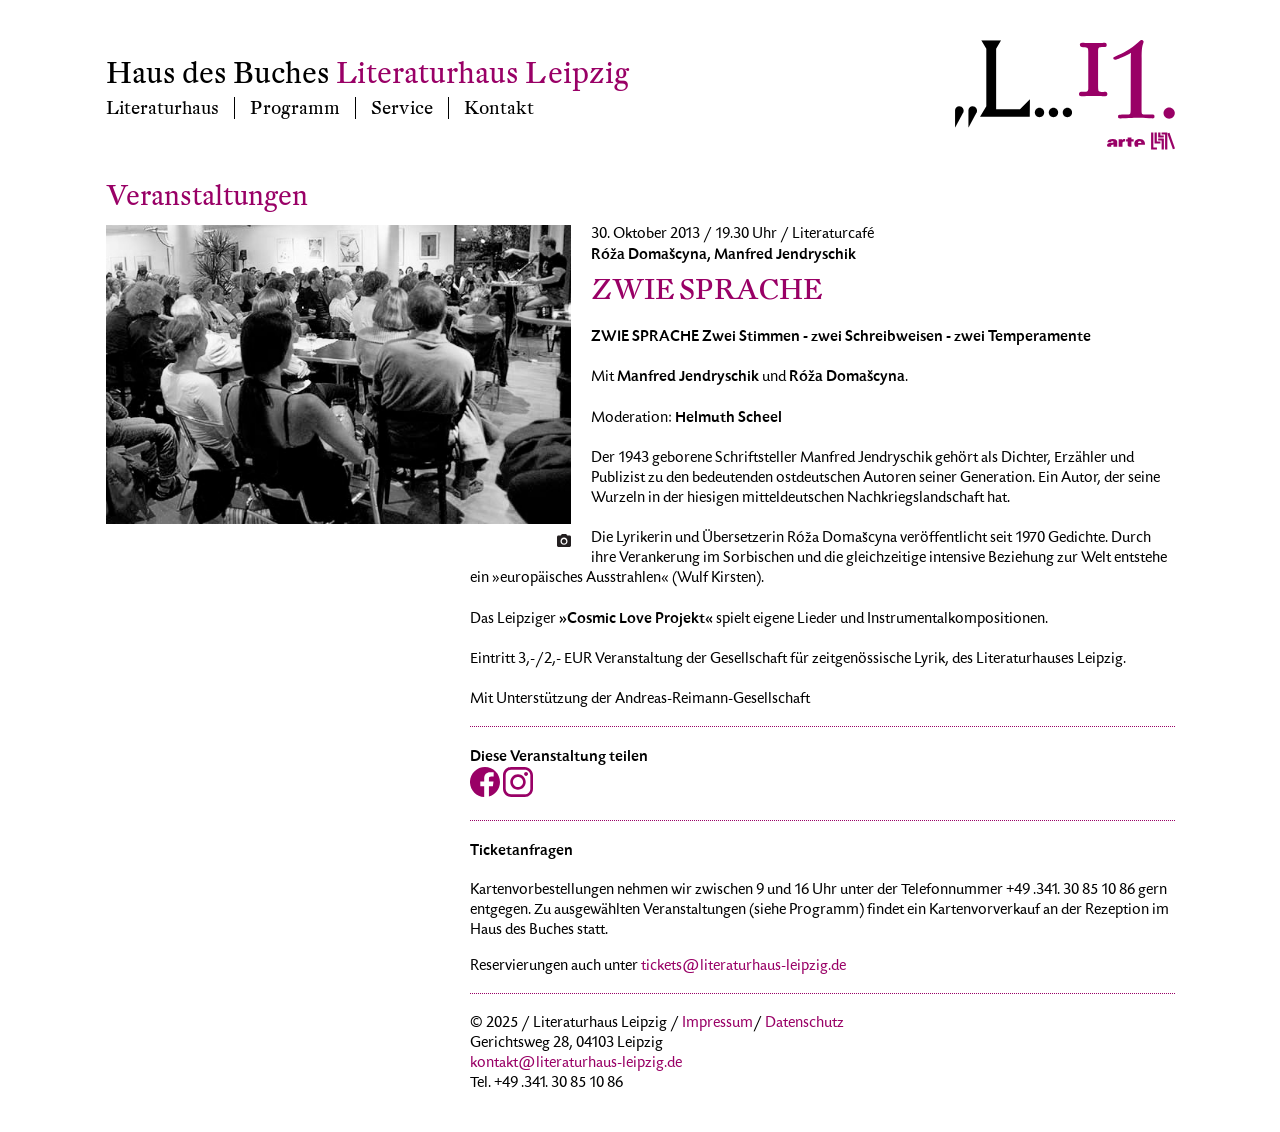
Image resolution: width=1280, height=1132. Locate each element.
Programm (295, 108)
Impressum (717, 1024)
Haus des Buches (218, 73)
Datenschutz (804, 1024)
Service (402, 108)
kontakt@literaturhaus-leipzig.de (576, 1064)
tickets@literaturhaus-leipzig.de (743, 967)
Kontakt (499, 108)
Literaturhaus (162, 108)
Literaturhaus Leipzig (482, 73)
